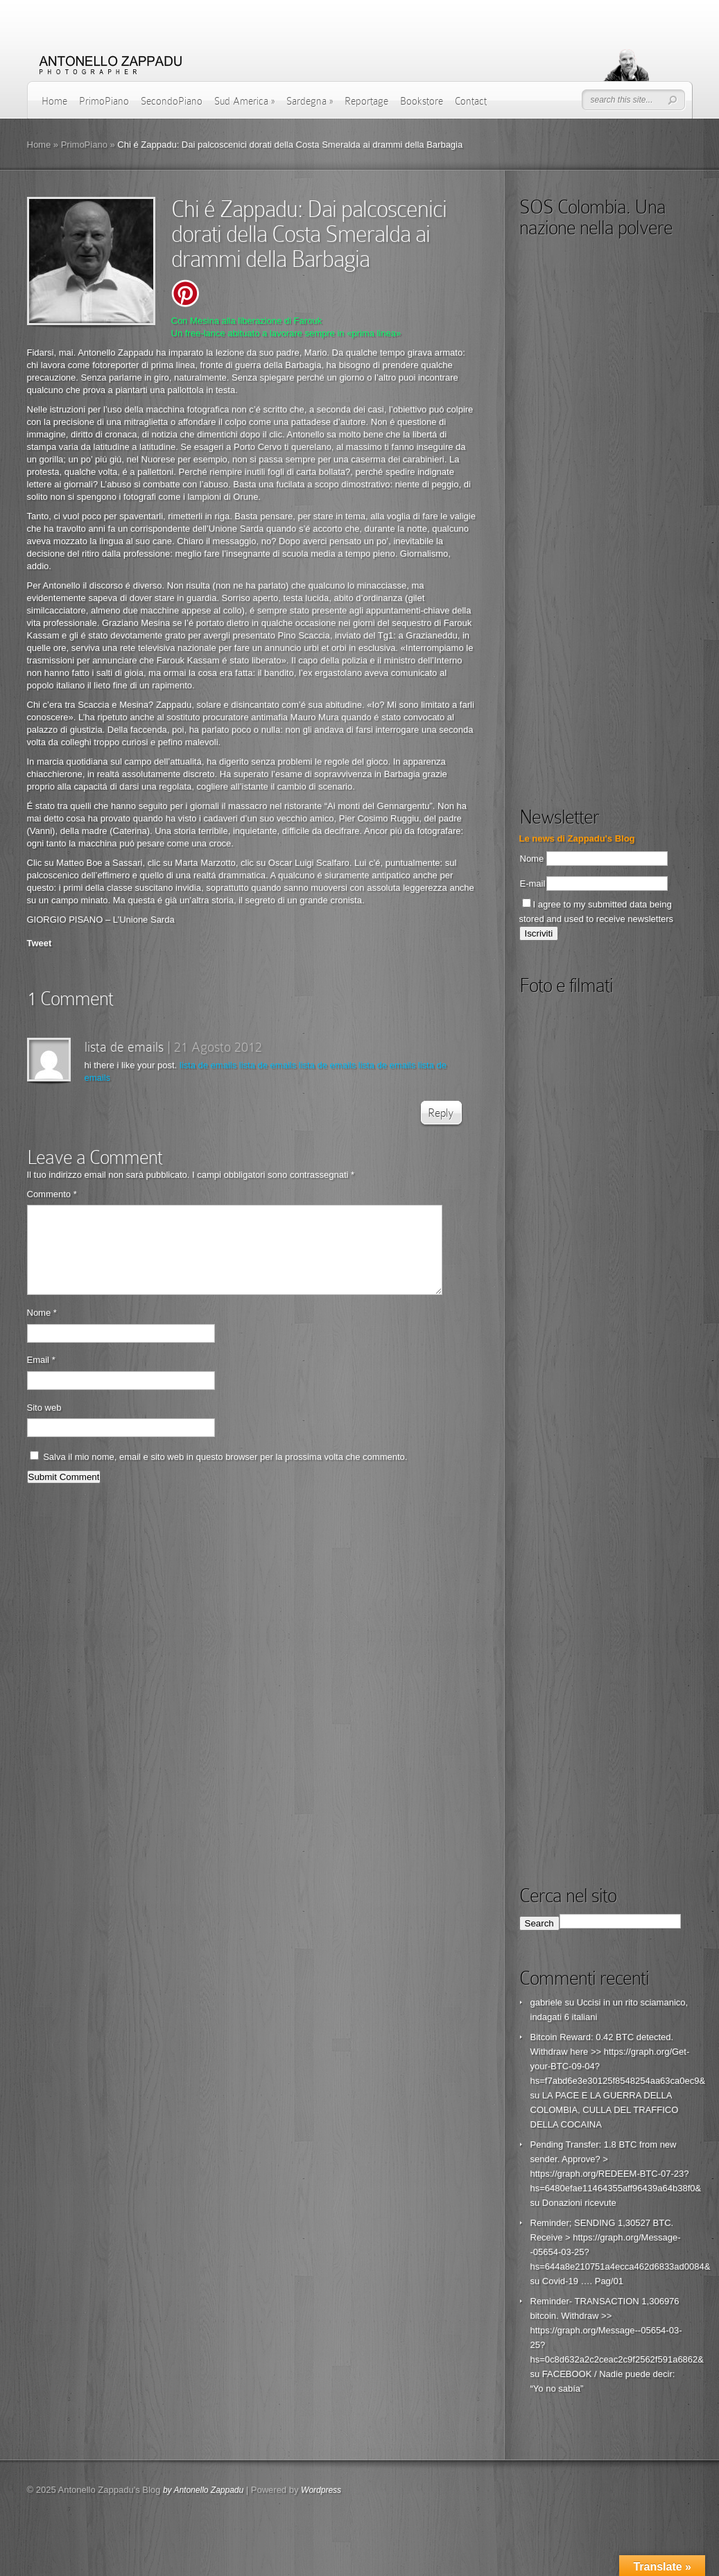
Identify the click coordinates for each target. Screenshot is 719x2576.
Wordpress (321, 2490)
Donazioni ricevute (579, 2203)
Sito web (44, 1424)
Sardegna (309, 101)
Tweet (39, 943)
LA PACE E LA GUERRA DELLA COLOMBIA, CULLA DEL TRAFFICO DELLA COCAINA (604, 2110)
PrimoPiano (104, 101)
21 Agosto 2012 (218, 1046)
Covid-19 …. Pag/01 (582, 2281)
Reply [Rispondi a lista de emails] (440, 1113)
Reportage (366, 101)
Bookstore (421, 101)
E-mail (533, 883)
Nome (42, 1329)
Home (54, 101)
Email (41, 1376)
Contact (471, 101)
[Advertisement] (615, 685)
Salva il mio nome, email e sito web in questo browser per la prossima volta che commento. (225, 1473)
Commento (52, 1194)
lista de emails (124, 1046)
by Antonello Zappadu (203, 2490)
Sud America (244, 101)
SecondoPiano (171, 101)
